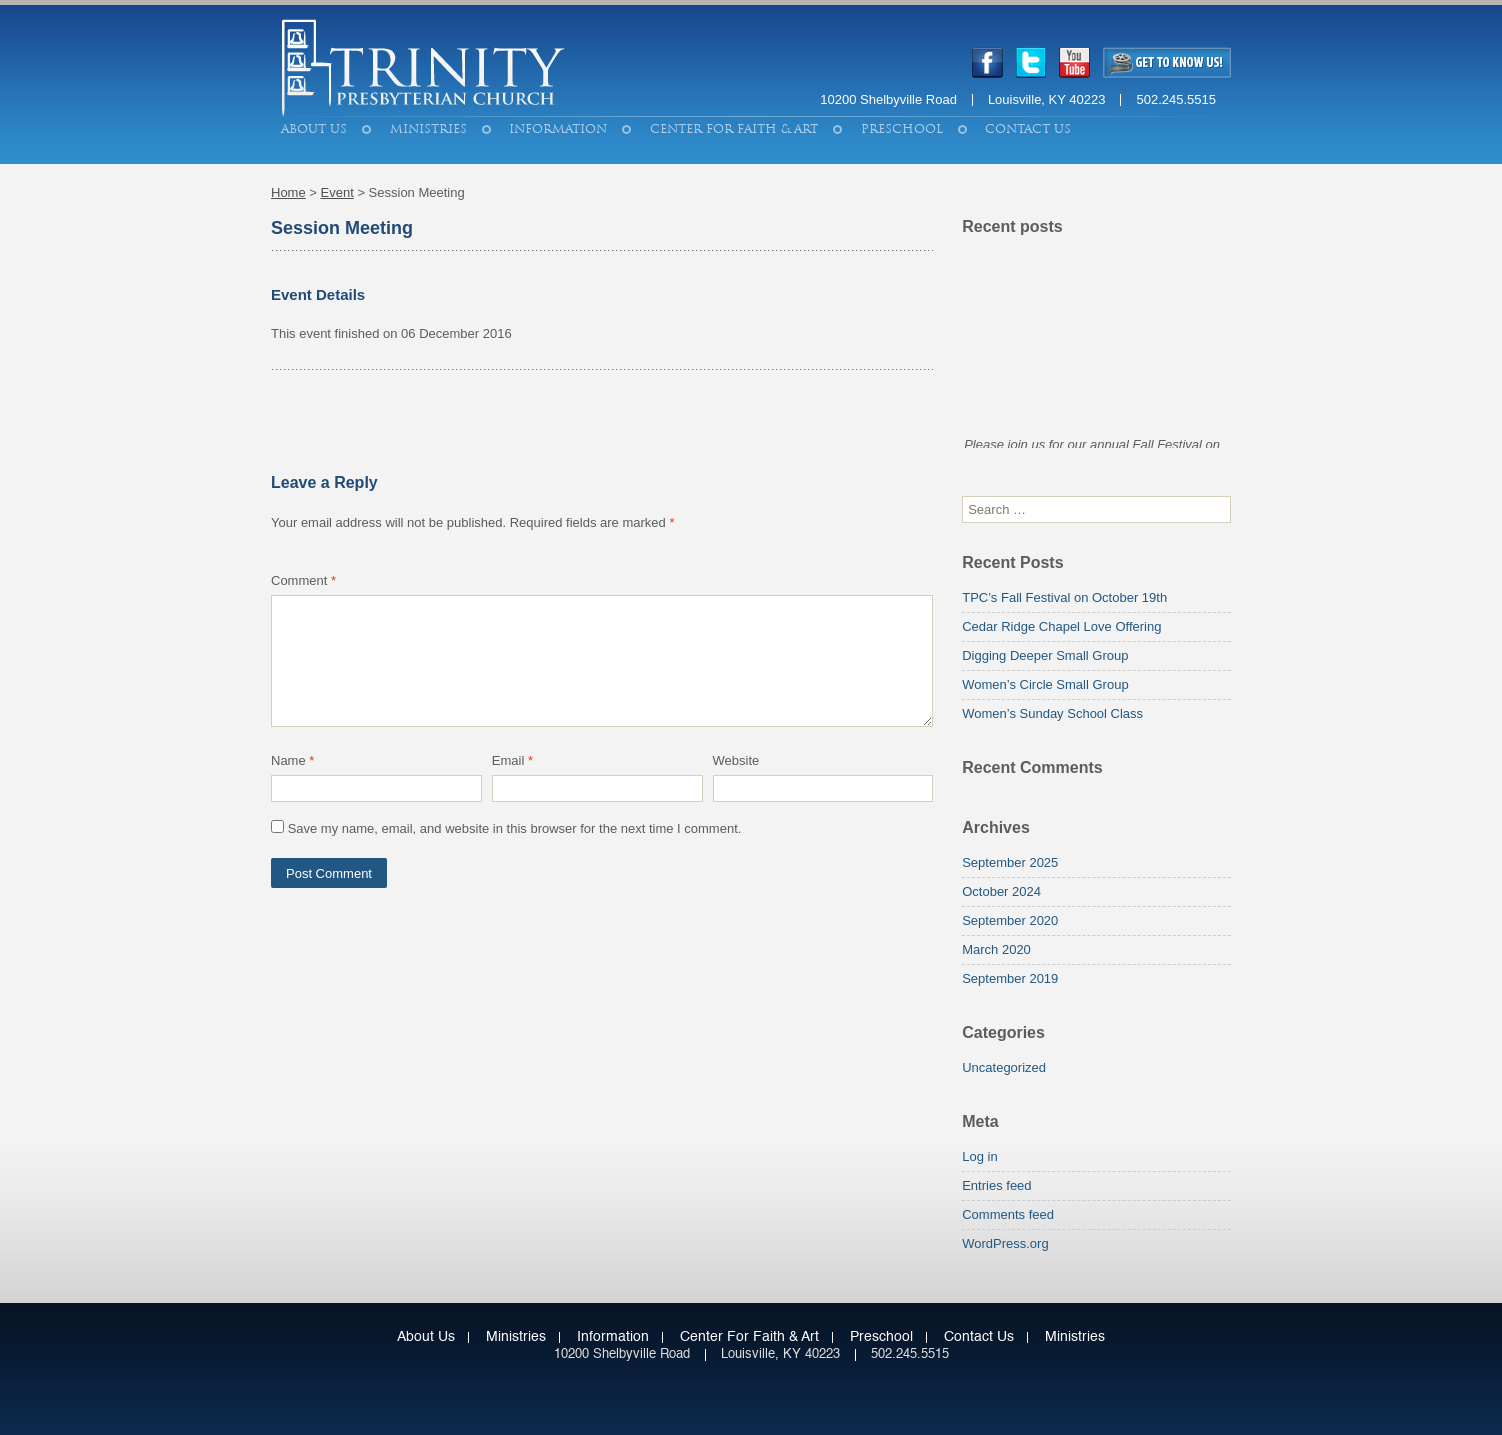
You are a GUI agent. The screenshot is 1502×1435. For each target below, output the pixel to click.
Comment (303, 580)
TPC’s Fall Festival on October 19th (1064, 597)
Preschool (902, 129)
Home (288, 192)
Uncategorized (1004, 1067)
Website (736, 760)
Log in (979, 1156)
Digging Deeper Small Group (1045, 655)
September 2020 (1010, 920)
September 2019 (1010, 978)
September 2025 (1010, 862)
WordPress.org (1005, 1243)
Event (337, 192)
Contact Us (1028, 129)
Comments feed (1008, 1214)
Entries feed (996, 1185)
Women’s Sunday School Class (1052, 713)
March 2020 (996, 949)
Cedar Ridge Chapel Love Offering (1061, 626)
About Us (314, 129)
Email (512, 760)
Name (292, 760)
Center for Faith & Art (734, 129)
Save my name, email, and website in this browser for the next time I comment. (515, 828)
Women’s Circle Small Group (1045, 684)
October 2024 (1001, 891)
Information (558, 129)
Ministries (428, 129)
